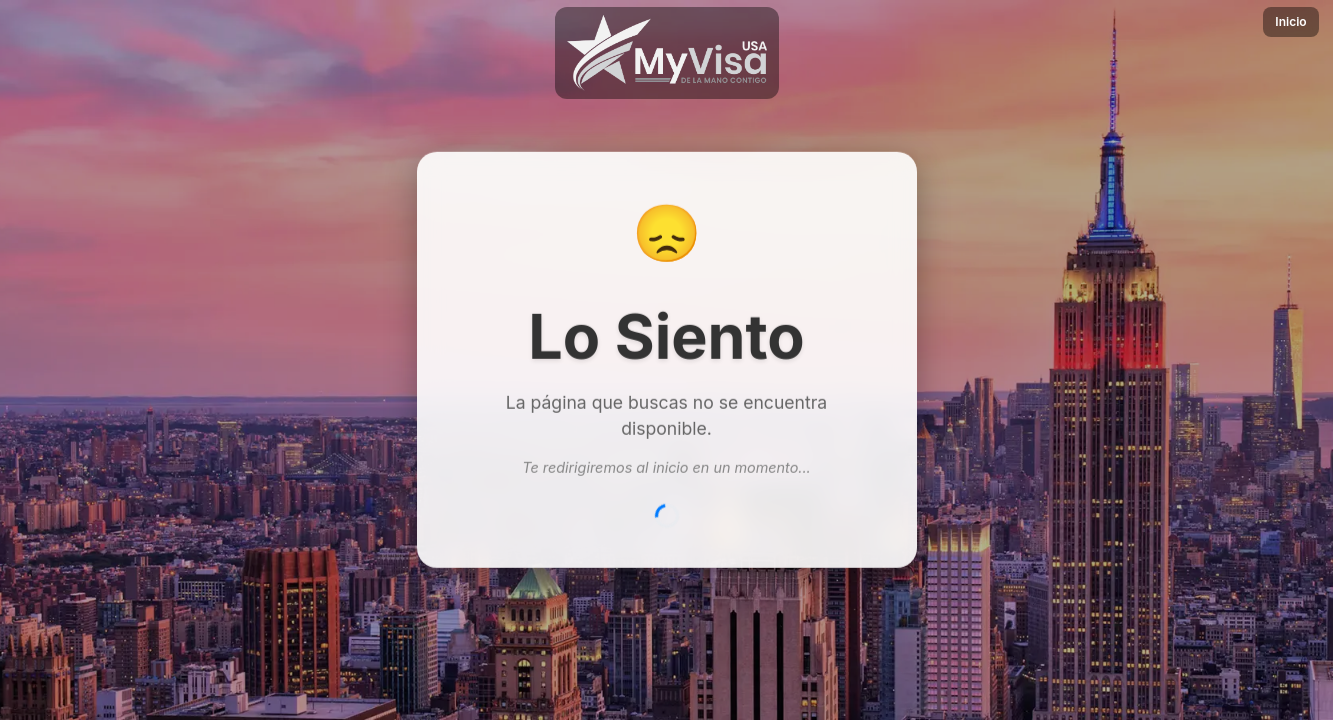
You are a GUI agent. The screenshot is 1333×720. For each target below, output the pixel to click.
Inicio (1290, 21)
